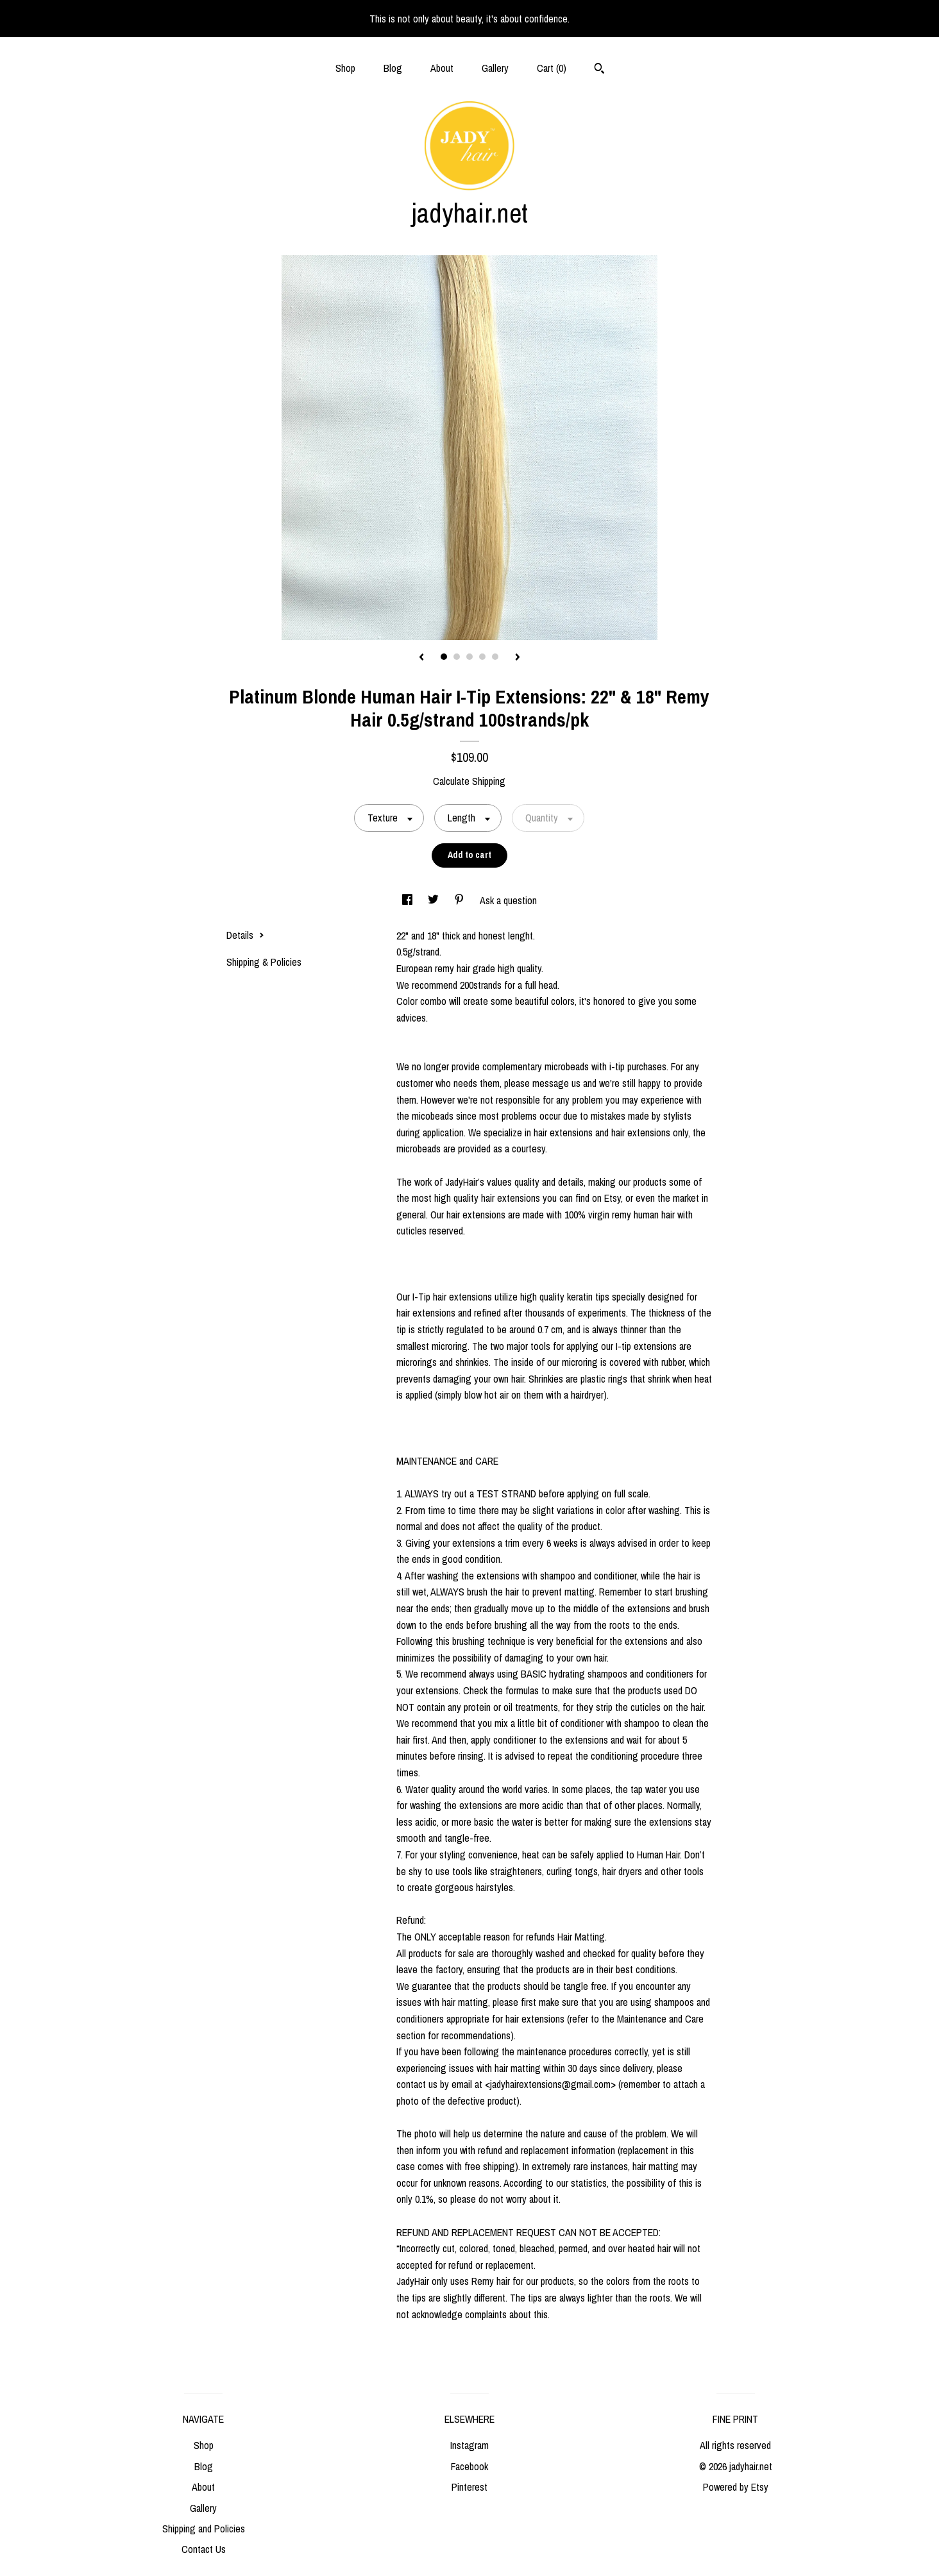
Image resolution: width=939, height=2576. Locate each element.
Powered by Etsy (735, 2487)
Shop (345, 68)
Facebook (469, 2466)
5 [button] (495, 656)
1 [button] (444, 656)
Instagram (469, 2445)
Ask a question (508, 900)
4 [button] (482, 656)
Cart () (551, 68)
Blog (393, 68)
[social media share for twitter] (434, 900)
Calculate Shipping (469, 781)
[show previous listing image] (421, 657)
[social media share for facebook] (408, 900)
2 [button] (456, 656)
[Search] (599, 70)
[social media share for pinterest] (460, 900)
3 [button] (469, 656)
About (441, 68)
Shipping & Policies (263, 962)
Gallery (495, 68)
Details (245, 935)
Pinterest (469, 2487)
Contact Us (204, 2549)
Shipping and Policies (203, 2528)
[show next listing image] (517, 657)
